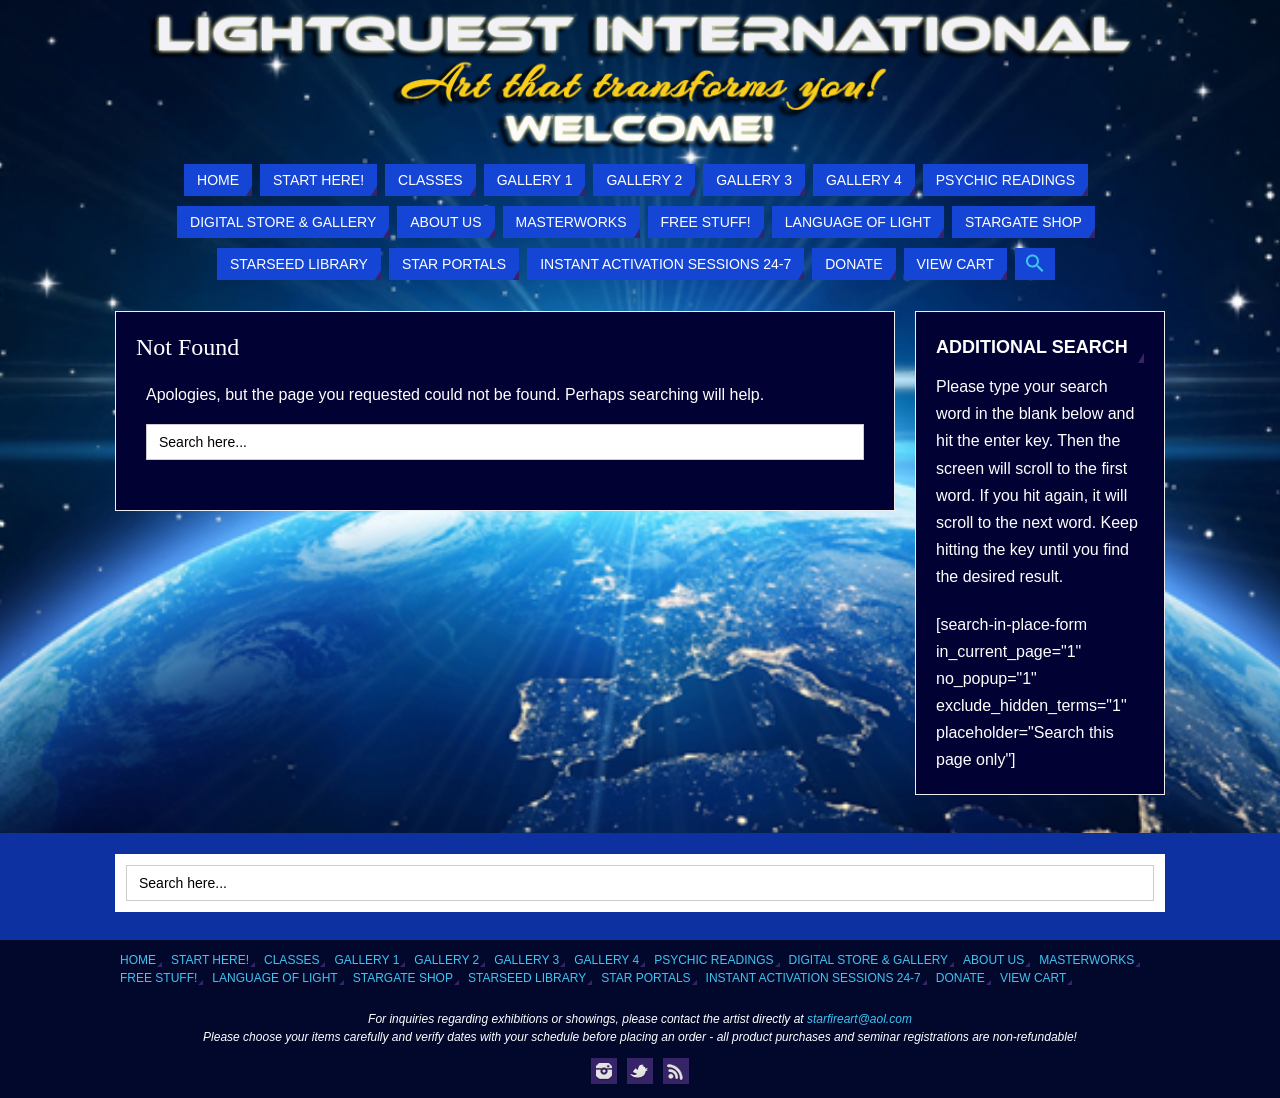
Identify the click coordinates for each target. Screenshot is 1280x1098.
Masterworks (1086, 960)
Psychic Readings (713, 960)
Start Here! (210, 960)
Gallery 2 (446, 960)
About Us (993, 960)
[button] (1035, 264)
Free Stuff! (158, 978)
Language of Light (274, 978)
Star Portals (645, 978)
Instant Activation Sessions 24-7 (813, 978)
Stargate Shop (403, 978)
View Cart (1033, 978)
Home (138, 960)
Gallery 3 (526, 960)
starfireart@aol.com (859, 1019)
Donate (960, 978)
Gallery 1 (366, 960)
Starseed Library (527, 978)
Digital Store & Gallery (869, 960)
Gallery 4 (606, 960)
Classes (291, 960)
